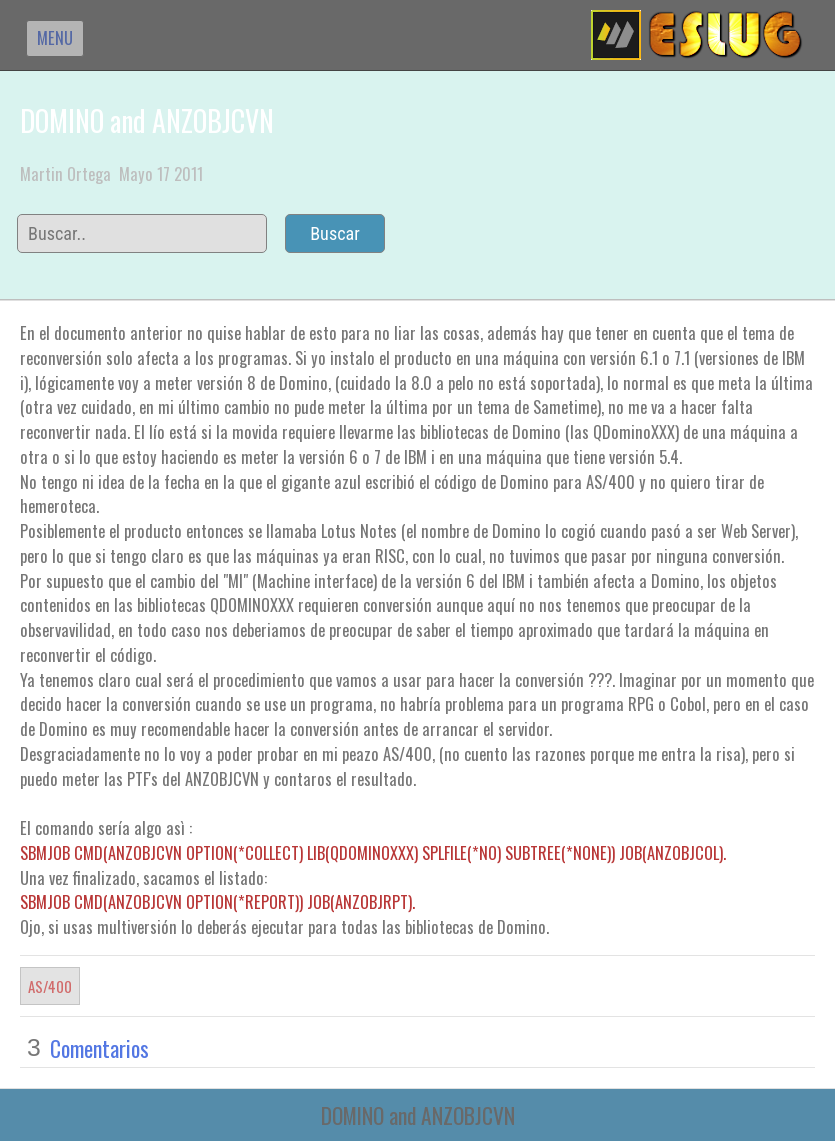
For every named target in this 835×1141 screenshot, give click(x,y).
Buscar (335, 233)
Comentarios (99, 1048)
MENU (55, 37)
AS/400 (50, 986)
